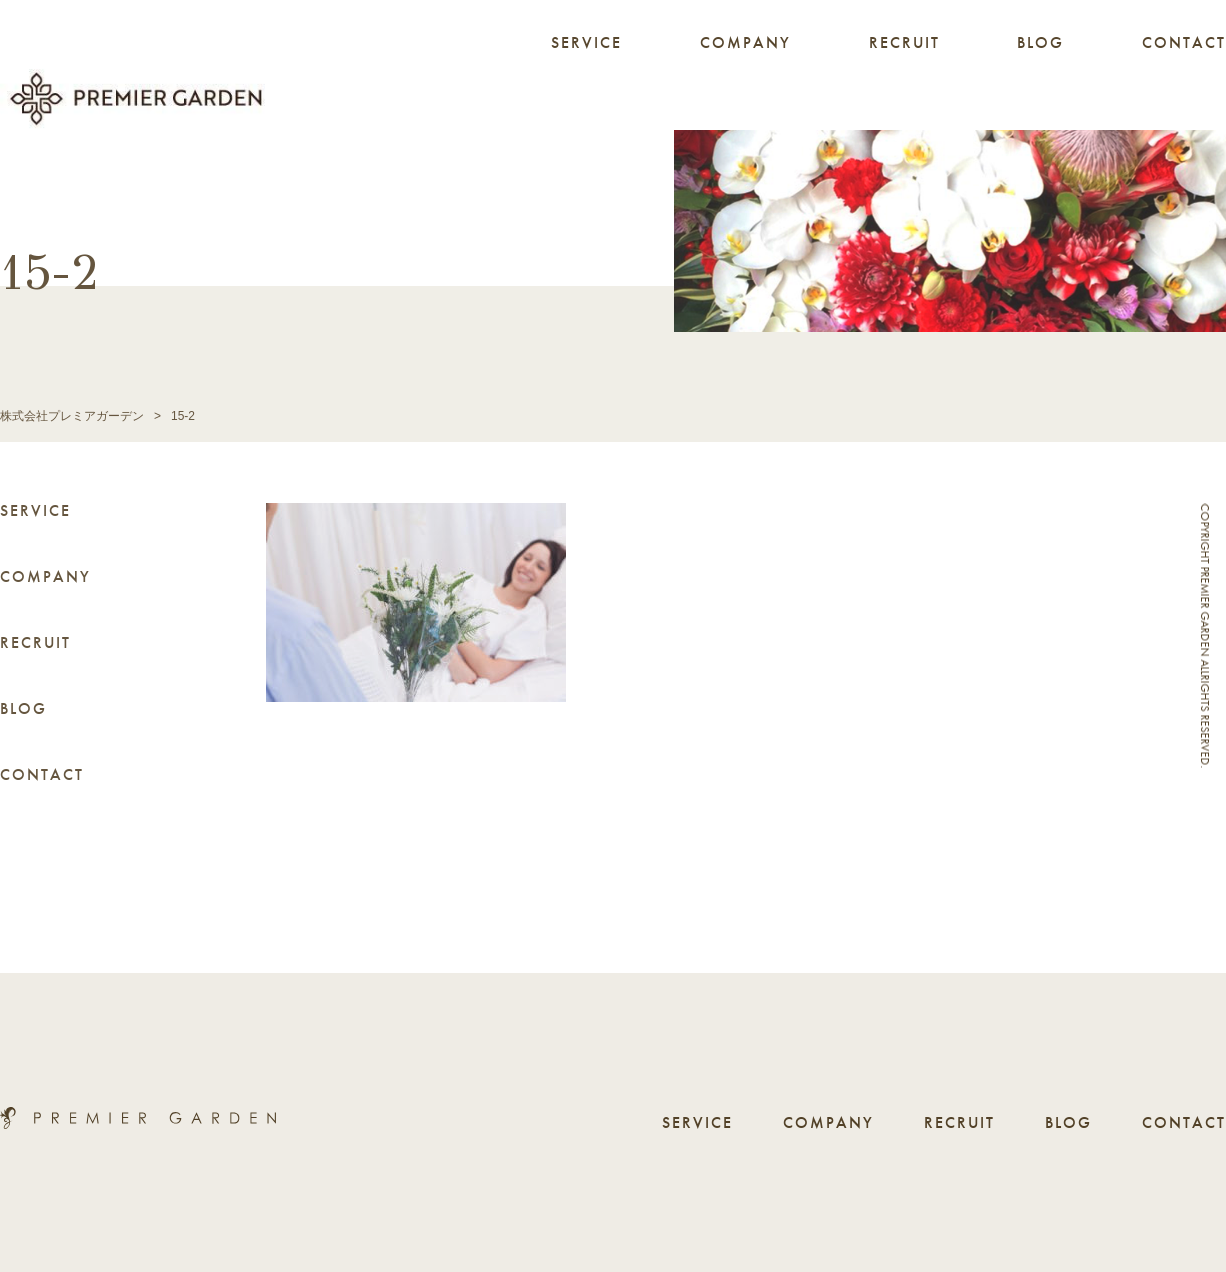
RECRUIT (904, 42)
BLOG (1040, 42)
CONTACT (1184, 42)
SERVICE (586, 42)
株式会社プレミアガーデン (72, 416)
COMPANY (745, 42)
